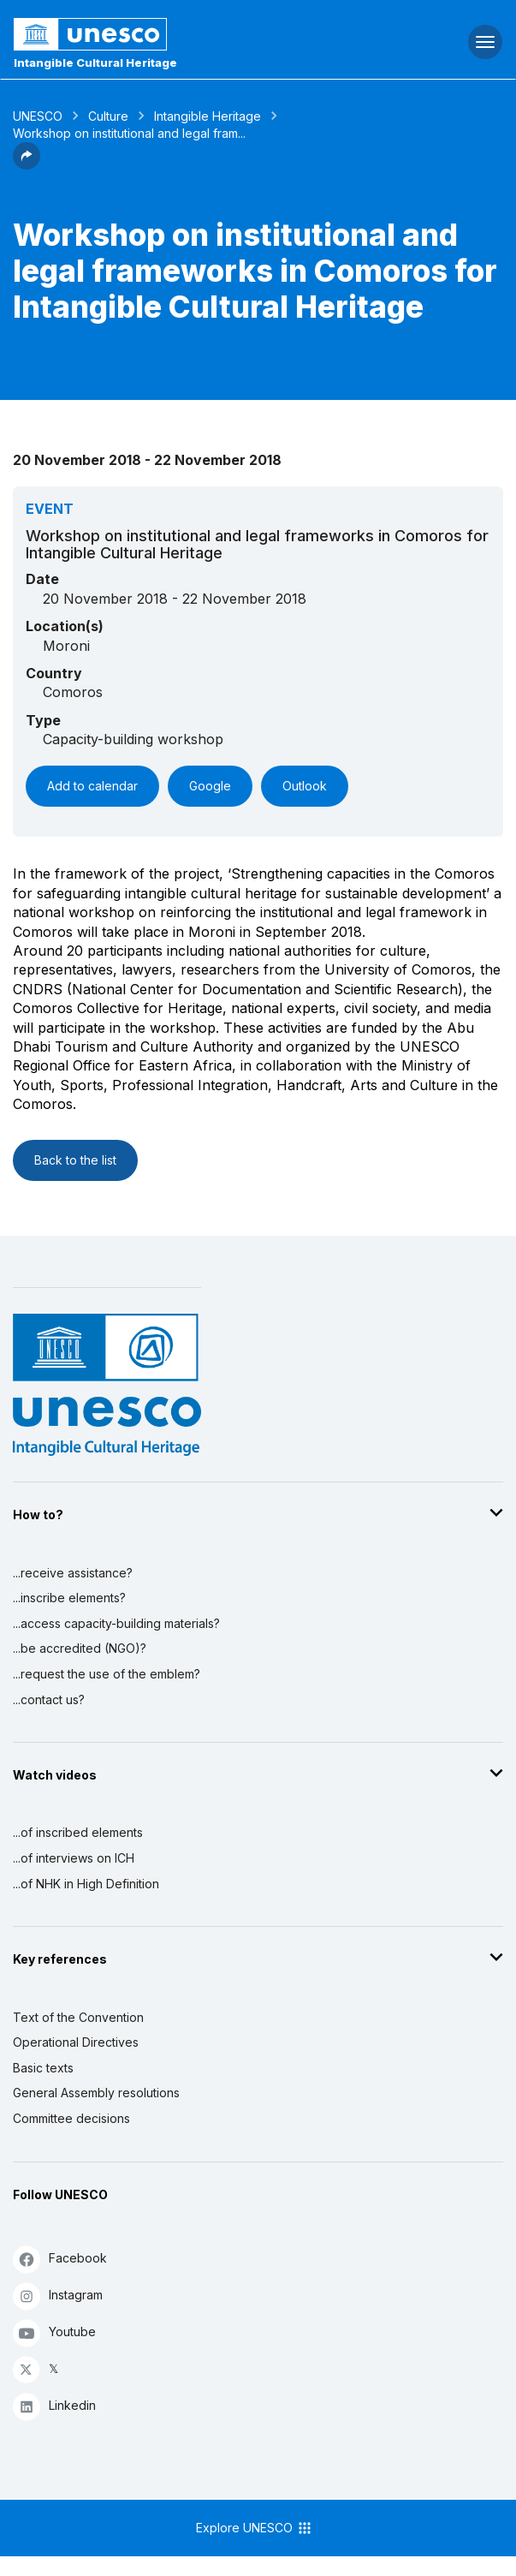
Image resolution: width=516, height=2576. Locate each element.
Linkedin (54, 2406)
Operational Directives (76, 2042)
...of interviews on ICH (73, 1858)
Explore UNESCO (254, 2528)
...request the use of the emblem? (106, 1674)
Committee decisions (71, 2118)
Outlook (304, 785)
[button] (26, 164)
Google (210, 785)
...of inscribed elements (78, 1832)
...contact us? (49, 1699)
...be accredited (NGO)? (79, 1648)
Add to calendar (92, 785)
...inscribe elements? (69, 1597)
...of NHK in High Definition (86, 1883)
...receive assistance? (73, 1572)
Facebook (60, 2258)
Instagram (58, 2295)
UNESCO (37, 116)
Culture (108, 116)
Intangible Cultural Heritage (95, 62)
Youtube (54, 2332)
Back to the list (75, 1160)
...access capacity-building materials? (116, 1623)
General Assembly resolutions (96, 2092)
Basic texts (43, 2067)
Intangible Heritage (207, 116)
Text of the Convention (78, 2017)
